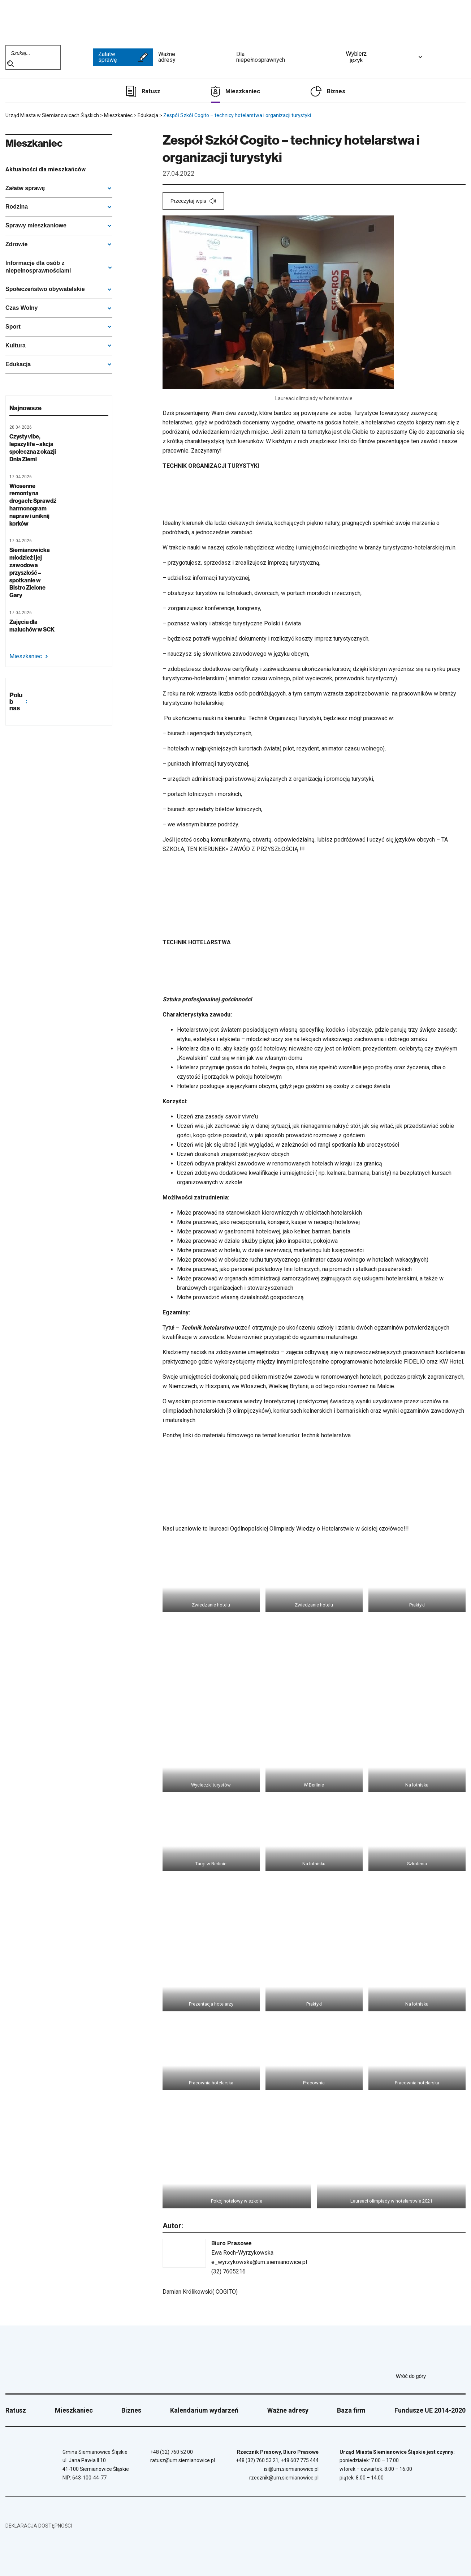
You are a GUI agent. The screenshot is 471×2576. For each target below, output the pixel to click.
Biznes (336, 91)
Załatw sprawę (123, 57)
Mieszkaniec (242, 91)
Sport (13, 327)
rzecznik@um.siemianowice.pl (284, 2478)
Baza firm (351, 2410)
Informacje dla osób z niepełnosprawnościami (38, 267)
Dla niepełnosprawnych (283, 57)
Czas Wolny (21, 308)
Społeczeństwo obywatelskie (45, 289)
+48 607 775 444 (300, 2460)
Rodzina (16, 207)
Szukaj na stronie (10, 63)
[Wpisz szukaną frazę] (27, 53)
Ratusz (151, 91)
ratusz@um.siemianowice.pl (182, 2460)
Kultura (15, 345)
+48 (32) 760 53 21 (257, 2460)
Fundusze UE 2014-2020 (430, 2410)
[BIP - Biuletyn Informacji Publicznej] (77, 57)
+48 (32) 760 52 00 (171, 2452)
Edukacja (18, 364)
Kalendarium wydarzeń (204, 2410)
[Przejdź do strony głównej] (32, 21)
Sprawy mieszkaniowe (35, 225)
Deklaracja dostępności (38, 2526)
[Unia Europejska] (448, 57)
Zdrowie (16, 244)
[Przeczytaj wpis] (193, 201)
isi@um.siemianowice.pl (291, 2469)
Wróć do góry (431, 2376)
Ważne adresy (194, 57)
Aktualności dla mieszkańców (45, 169)
